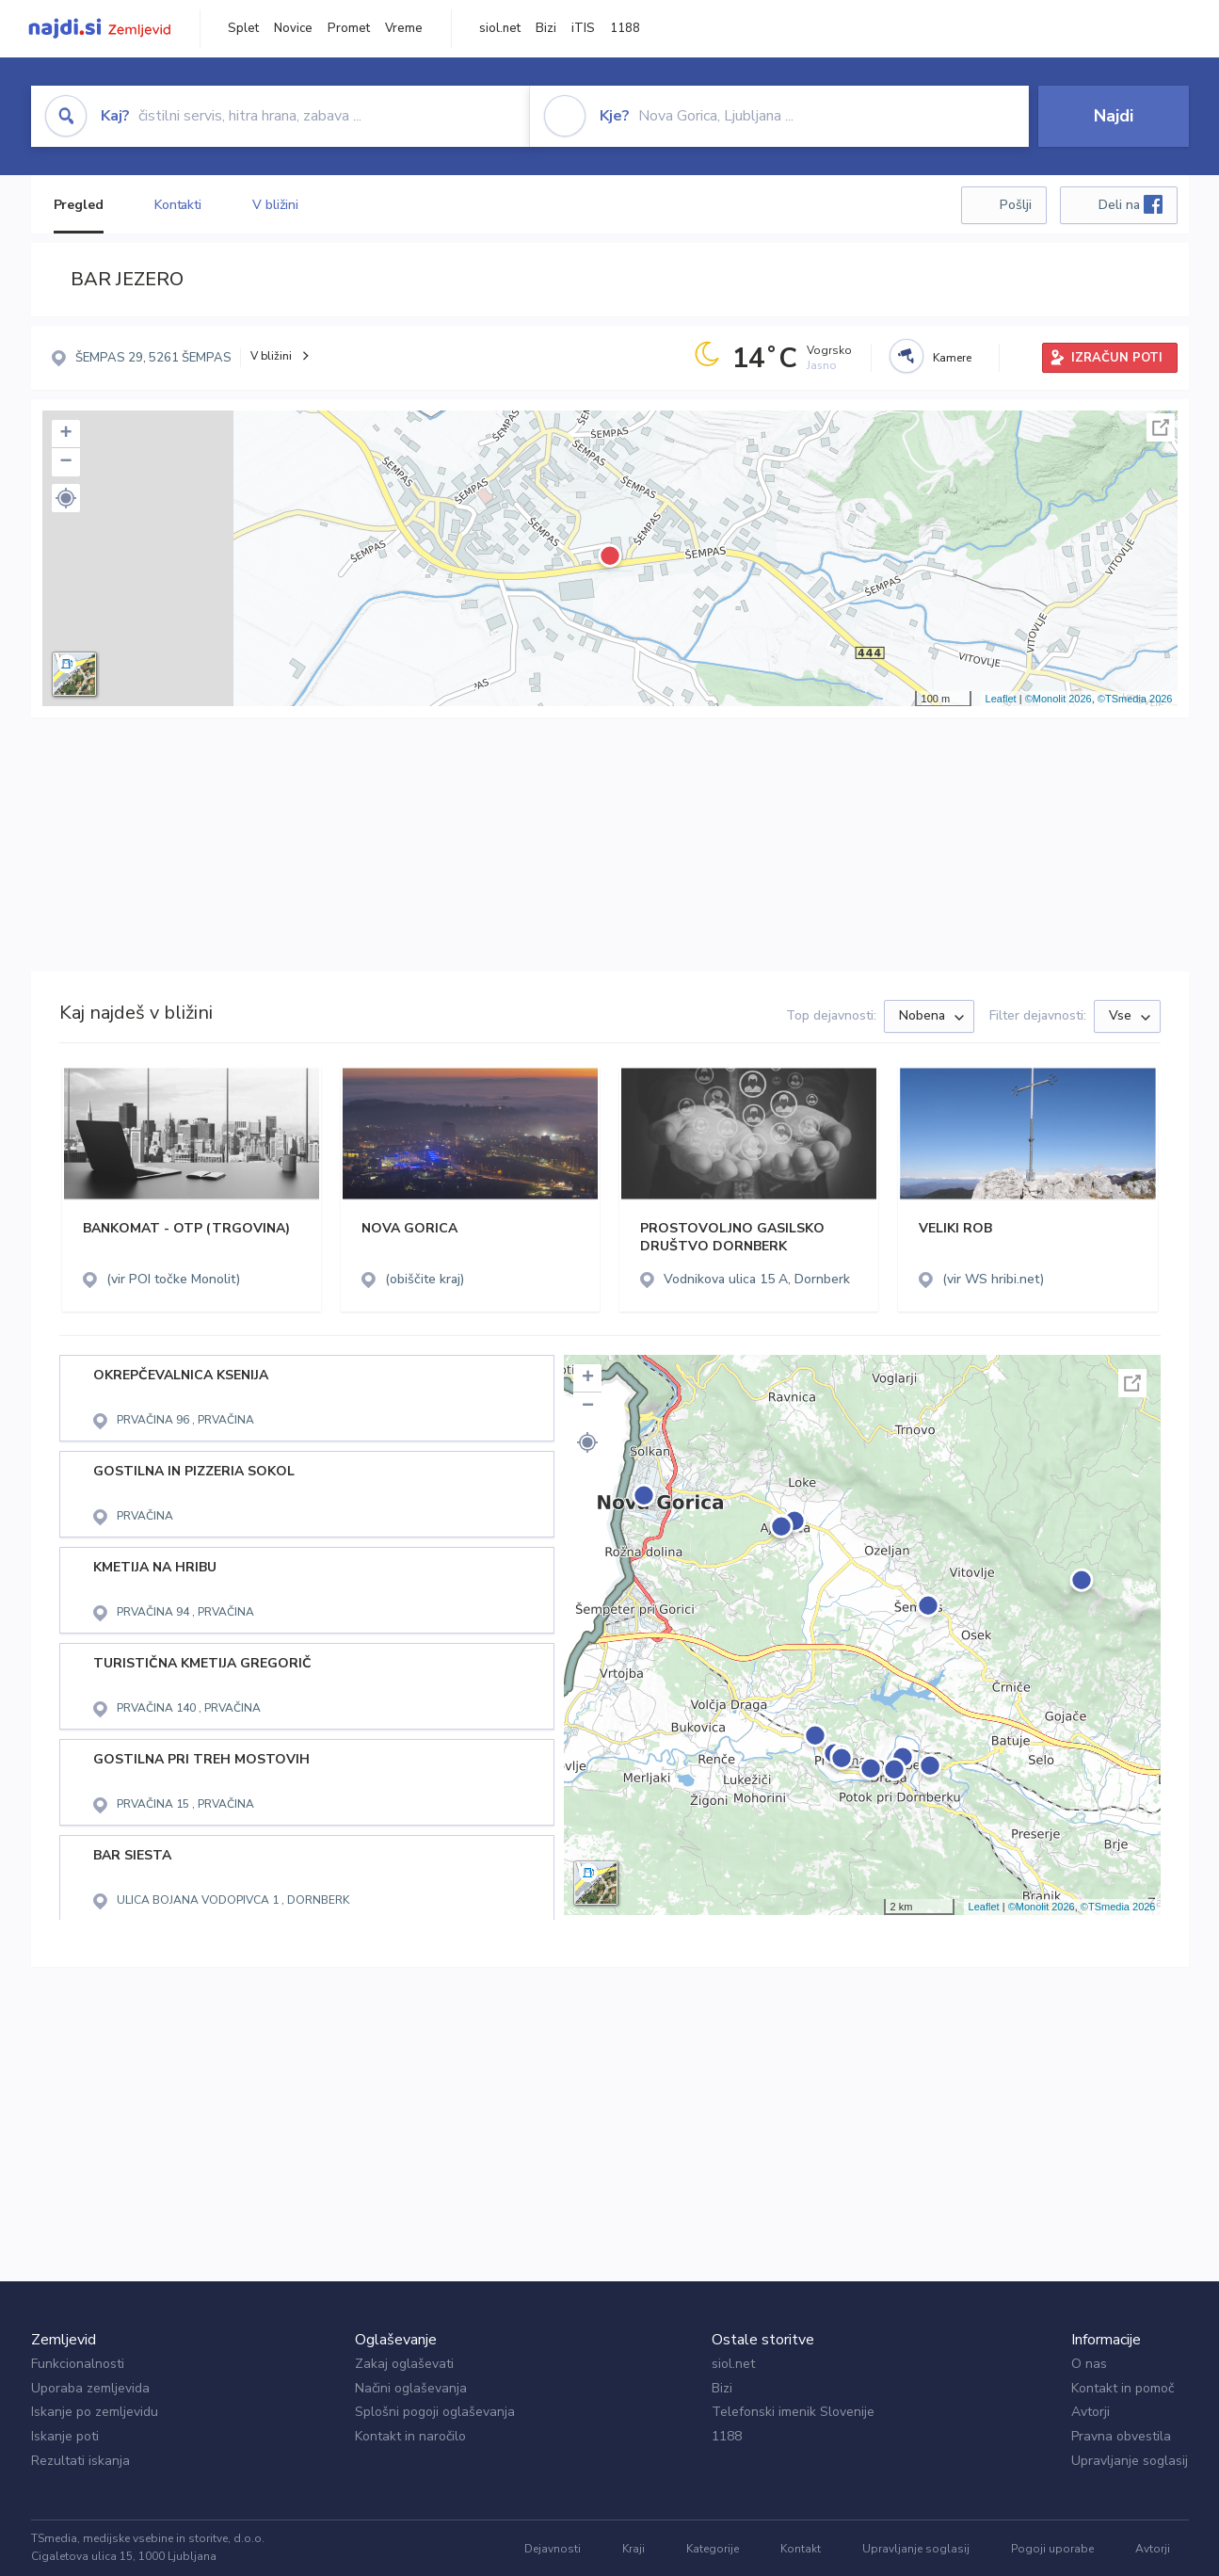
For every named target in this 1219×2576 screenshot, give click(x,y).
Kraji (633, 2548)
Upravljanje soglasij (1129, 2461)
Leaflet (1001, 698)
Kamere (952, 357)
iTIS (583, 28)
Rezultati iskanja (80, 2461)
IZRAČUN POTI (1117, 357)
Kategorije (712, 2548)
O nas (1089, 2364)
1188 (625, 28)
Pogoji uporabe (1052, 2548)
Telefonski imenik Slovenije (793, 2412)
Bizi (546, 28)
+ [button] (65, 434)
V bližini (275, 205)
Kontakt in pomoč (1122, 2388)
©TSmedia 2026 (1135, 698)
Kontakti (177, 205)
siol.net (500, 28)
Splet (243, 28)
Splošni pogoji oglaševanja (435, 2412)
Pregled (79, 205)
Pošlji (1016, 205)
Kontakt (800, 2548)
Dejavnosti (552, 2548)
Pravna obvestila (1121, 2436)
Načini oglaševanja (411, 2388)
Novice (293, 28)
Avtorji (1090, 2412)
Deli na (1131, 204)
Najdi (1113, 116)
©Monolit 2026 (1058, 698)
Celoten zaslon (1161, 427)
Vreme (404, 28)
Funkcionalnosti (77, 2364)
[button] (66, 498)
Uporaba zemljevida (90, 2388)
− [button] (65, 462)
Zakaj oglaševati (404, 2364)
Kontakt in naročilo (410, 2436)
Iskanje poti (65, 2436)
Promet (349, 28)
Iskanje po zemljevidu (94, 2412)
